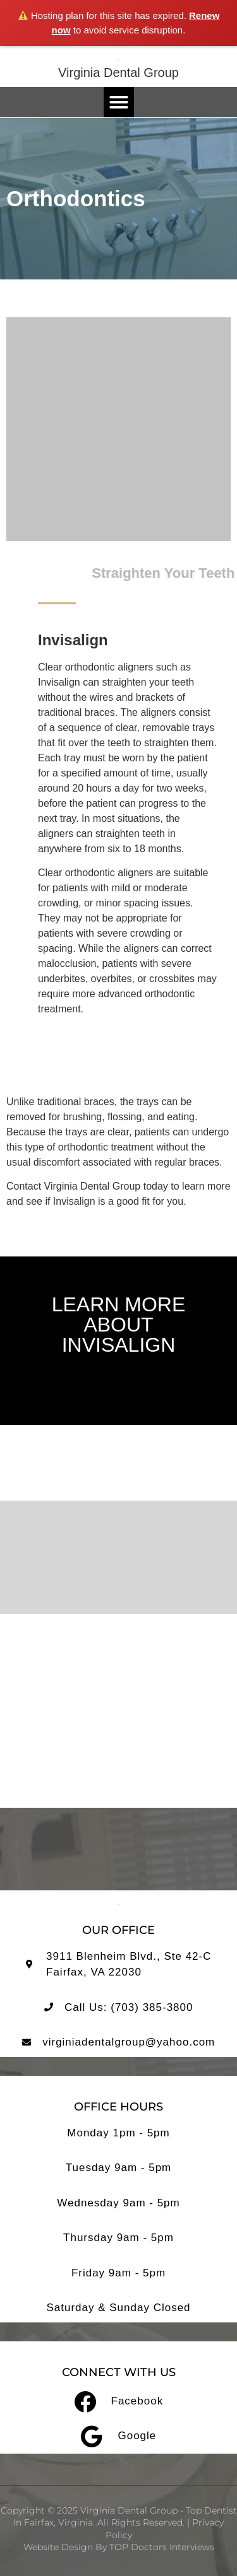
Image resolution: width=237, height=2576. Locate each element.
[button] (119, 102)
